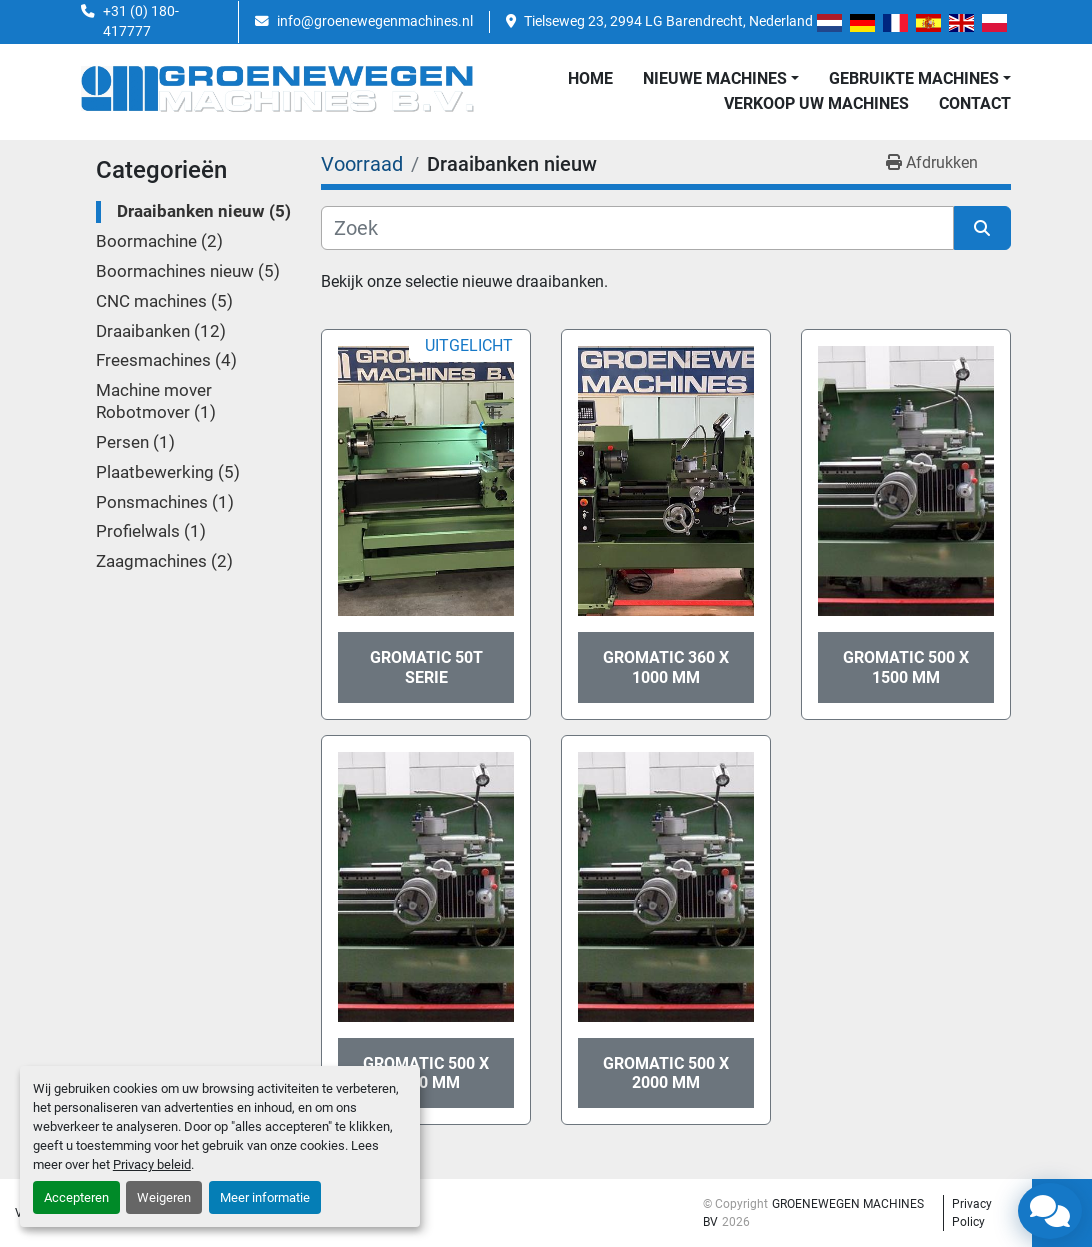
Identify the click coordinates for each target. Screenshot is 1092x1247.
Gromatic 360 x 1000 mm (666, 667)
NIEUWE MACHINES (715, 78)
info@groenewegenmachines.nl (375, 21)
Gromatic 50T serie (426, 667)
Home (590, 78)
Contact (975, 103)
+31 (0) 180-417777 (141, 21)
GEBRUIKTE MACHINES (914, 78)
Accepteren (76, 1197)
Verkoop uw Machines (816, 103)
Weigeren (164, 1197)
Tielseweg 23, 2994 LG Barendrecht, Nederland (668, 21)
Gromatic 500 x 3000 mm (426, 1073)
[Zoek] (637, 228)
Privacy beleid (152, 1164)
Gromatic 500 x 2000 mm (666, 1073)
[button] (721, 79)
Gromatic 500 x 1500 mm (906, 667)
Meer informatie (265, 1197)
